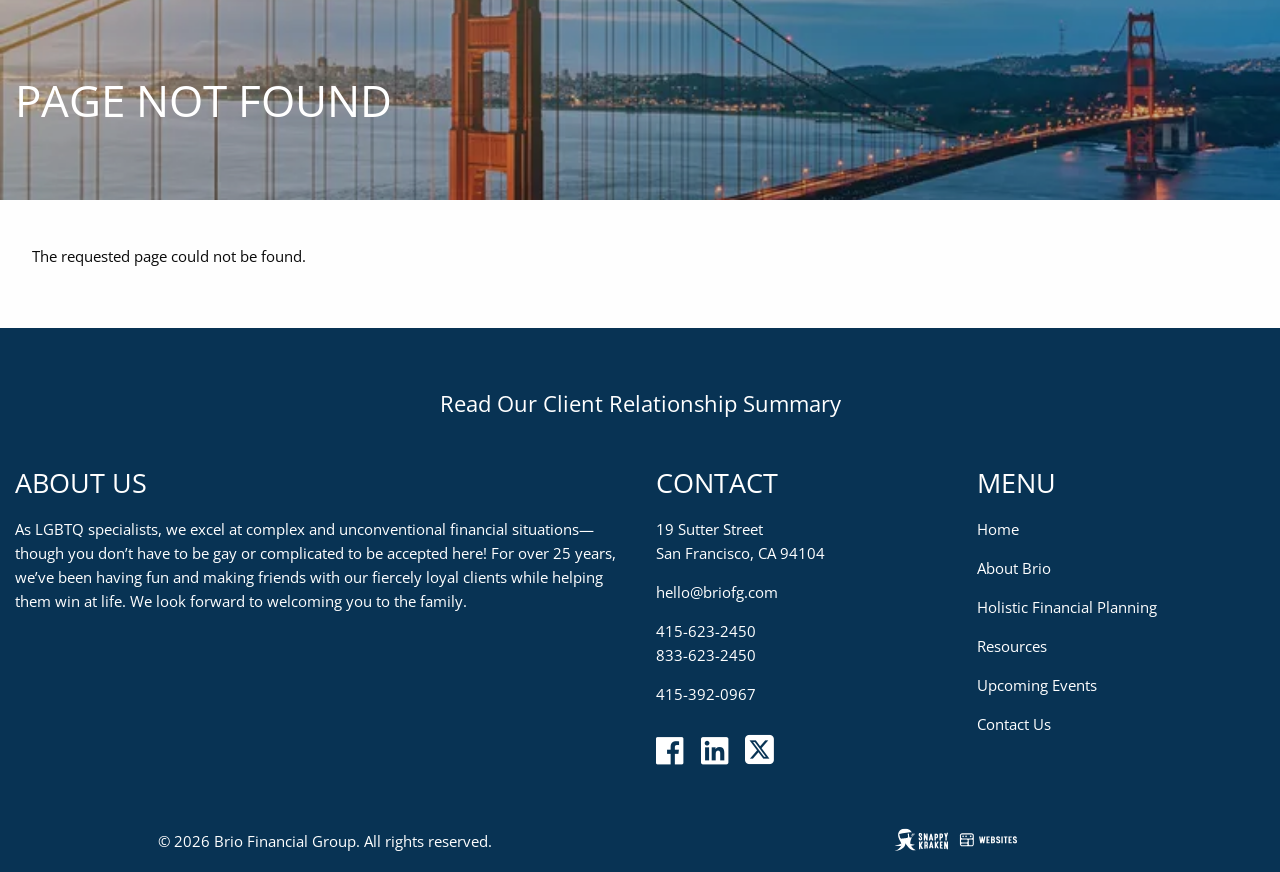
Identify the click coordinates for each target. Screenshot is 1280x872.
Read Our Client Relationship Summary (640, 403)
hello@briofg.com (717, 592)
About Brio (1014, 568)
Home (998, 529)
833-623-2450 (706, 655)
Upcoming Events (1037, 685)
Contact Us (1014, 724)
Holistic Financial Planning (1067, 607)
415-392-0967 (706, 694)
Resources (1012, 646)
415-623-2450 (706, 631)
